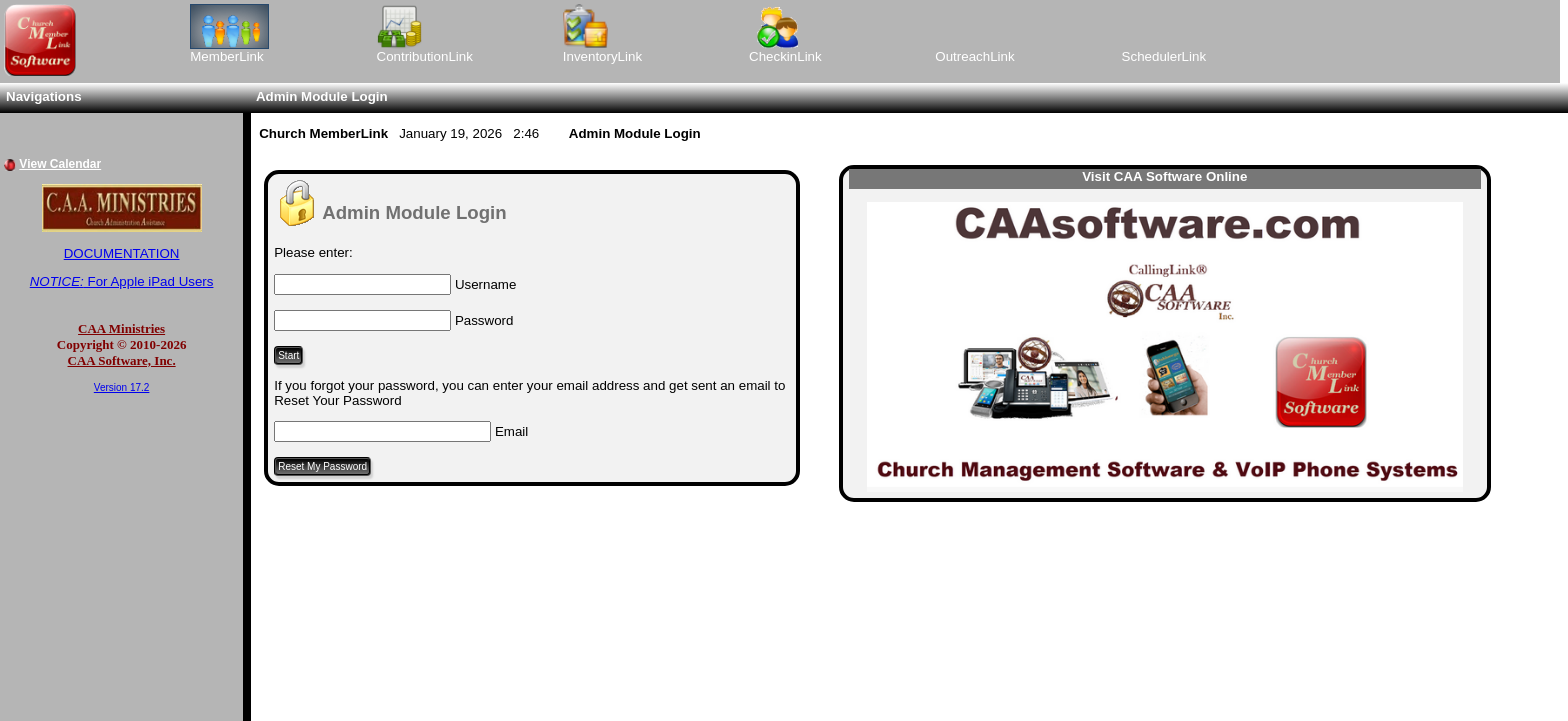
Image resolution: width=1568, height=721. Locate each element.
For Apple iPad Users (122, 281)
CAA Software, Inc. (122, 360)
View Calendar (60, 164)
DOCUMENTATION (122, 253)
